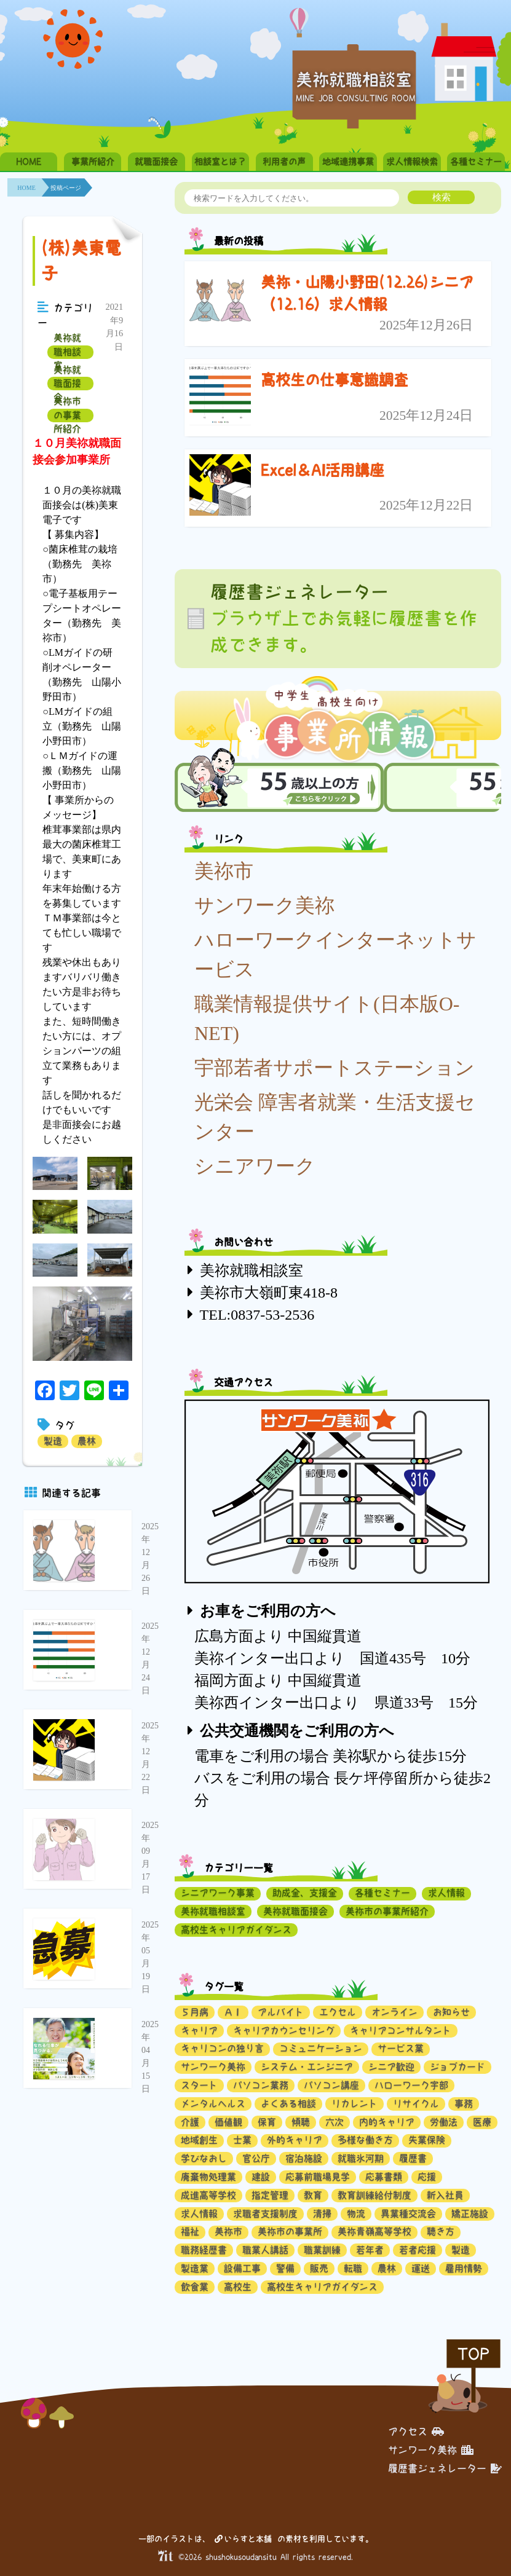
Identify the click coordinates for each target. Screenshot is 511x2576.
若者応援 (417, 2250)
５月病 (194, 2012)
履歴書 (413, 2158)
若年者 (370, 2250)
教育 (313, 2195)
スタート (199, 2085)
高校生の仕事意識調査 (334, 379)
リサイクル (416, 2103)
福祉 (190, 2231)
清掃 (322, 2213)
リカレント (354, 2103)
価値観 (228, 2122)
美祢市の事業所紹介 (67, 415)
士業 (242, 2140)
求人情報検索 (412, 161)
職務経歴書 (204, 2250)
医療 (482, 2122)
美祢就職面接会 (67, 383)
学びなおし (204, 2158)
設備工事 (242, 2268)
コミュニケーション (320, 2048)
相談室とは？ (220, 161)
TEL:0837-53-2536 (257, 1315)
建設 (261, 2176)
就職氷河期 (361, 2158)
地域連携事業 (348, 161)
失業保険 (426, 2140)
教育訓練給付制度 (374, 2195)
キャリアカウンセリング (284, 2030)
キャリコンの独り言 (222, 2048)
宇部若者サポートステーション (334, 1068)
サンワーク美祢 (264, 905)
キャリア (199, 2030)
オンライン (394, 2012)
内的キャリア (386, 2122)
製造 (53, 1441)
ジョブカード (457, 2066)
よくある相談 (288, 2103)
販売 (319, 2268)
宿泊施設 (303, 2158)
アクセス (416, 2431)
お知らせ (451, 2012)
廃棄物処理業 (208, 2176)
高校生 (238, 2286)
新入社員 (445, 2195)
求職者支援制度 (265, 2213)
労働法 (444, 2122)
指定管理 (270, 2195)
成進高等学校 (208, 2195)
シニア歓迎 (391, 2066)
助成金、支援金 (304, 1892)
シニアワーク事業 (218, 1892)
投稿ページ (65, 187)
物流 (356, 2213)
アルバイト (281, 2012)
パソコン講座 (331, 2085)
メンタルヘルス (213, 2103)
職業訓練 (322, 2250)
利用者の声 (284, 161)
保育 (267, 2122)
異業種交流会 (408, 2213)
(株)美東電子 (81, 261)
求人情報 (446, 1892)
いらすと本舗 (243, 2539)
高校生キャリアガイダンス (236, 1929)
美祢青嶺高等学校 (374, 2231)
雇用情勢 (463, 2268)
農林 (86, 1441)
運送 (420, 2268)
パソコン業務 (260, 2085)
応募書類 (383, 2176)
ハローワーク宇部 (411, 2085)
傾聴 (300, 2122)
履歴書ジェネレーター (445, 2468)
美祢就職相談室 (67, 352)
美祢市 (223, 871)
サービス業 (401, 2048)
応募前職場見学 (317, 2176)
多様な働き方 (365, 2140)
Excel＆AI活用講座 (322, 470)
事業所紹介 (92, 161)
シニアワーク (254, 1166)
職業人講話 (265, 2250)
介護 (190, 2122)
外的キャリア (294, 2140)
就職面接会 (156, 161)
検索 (441, 197)
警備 (285, 2268)
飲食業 (194, 2286)
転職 (353, 2268)
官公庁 (256, 2158)
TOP (473, 2353)
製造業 (194, 2268)
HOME (28, 161)
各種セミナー (476, 161)
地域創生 (199, 2140)
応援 (427, 2176)
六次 (334, 2122)
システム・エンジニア (307, 2066)
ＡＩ (233, 2012)
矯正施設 (469, 2213)
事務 (463, 2103)
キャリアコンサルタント (400, 2030)
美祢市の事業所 (290, 2231)
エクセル (337, 2012)
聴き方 (440, 2231)
